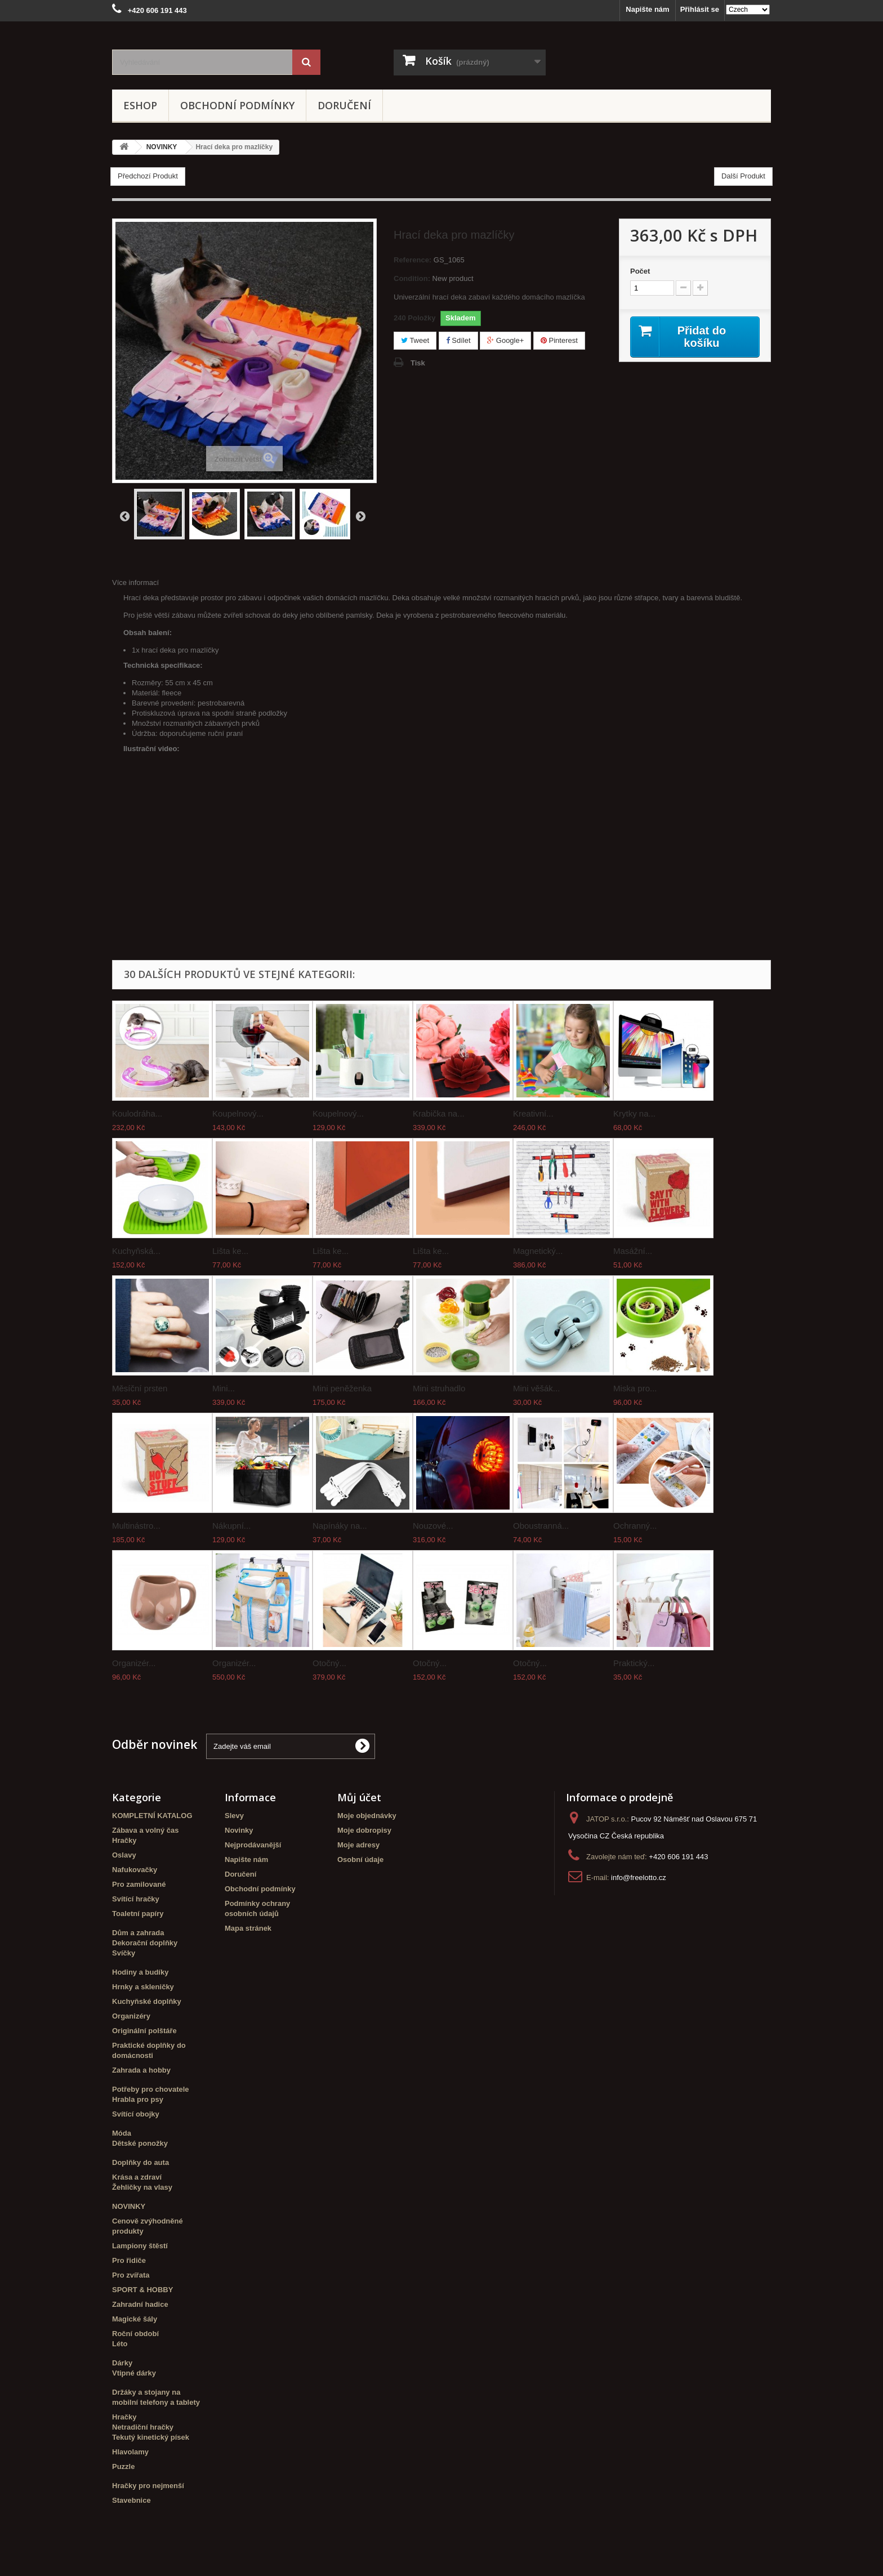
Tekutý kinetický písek (150, 2437)
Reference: (412, 260)
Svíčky (123, 1953)
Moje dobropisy (364, 1830)
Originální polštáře (144, 2030)
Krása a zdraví (137, 2177)
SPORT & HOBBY (142, 2289)
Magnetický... (538, 1251)
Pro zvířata (130, 2275)
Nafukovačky (134, 1869)
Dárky (122, 2363)
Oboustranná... (541, 1525)
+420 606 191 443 (678, 1856)
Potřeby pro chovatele (150, 2089)
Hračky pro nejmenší (148, 2485)
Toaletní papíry (138, 1913)
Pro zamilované (139, 1884)
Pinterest (559, 340)
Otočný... (329, 1663)
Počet (640, 271)
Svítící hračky (135, 1899)
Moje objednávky (366, 1815)
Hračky (124, 1840)
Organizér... (134, 1663)
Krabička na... (439, 1113)
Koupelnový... (238, 1113)
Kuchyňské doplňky (146, 2001)
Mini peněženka (342, 1388)
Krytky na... (634, 1113)
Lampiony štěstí (140, 2246)
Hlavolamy (130, 2452)
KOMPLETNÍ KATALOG (152, 1815)
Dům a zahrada (138, 1932)
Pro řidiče (129, 2260)
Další (360, 515)
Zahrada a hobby (141, 2070)
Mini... (223, 1388)
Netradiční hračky (142, 2427)
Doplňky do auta (140, 2162)
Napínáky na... (340, 1525)
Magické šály (134, 2319)
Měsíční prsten (139, 1388)
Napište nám (647, 9)
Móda (121, 2133)
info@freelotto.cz (638, 1877)
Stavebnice (131, 2500)
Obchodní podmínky (237, 105)
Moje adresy (358, 1845)
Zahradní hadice (140, 2304)
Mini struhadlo (439, 1388)
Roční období (135, 2333)
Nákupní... (231, 1525)
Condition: (412, 278)
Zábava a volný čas (145, 1830)
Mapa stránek (248, 1928)
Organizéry (131, 2016)
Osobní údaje (360, 1859)
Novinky (239, 1830)
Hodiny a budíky (140, 1972)
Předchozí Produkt (148, 176)
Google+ (505, 340)
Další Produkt (743, 176)
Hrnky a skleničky (143, 1987)
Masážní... (632, 1251)
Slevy (234, 1815)
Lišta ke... (230, 1251)
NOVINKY (128, 2206)
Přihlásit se (699, 9)
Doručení (344, 105)
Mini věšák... (536, 1388)
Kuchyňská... (136, 1251)
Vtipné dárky (134, 2373)
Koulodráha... (137, 1113)
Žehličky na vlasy (142, 2187)
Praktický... (633, 1663)
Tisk (418, 363)
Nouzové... (433, 1525)
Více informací (135, 582)
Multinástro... (136, 1525)
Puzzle (123, 2466)
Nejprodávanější (253, 1845)
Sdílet (458, 340)
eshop (140, 105)
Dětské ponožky (140, 2143)
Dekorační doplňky (144, 1943)
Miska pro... (635, 1388)
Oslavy (124, 1855)
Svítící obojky (135, 2114)
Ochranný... (635, 1525)
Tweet (415, 340)
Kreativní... (533, 1113)
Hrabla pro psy (137, 2099)
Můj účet (359, 1797)
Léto (119, 2344)
